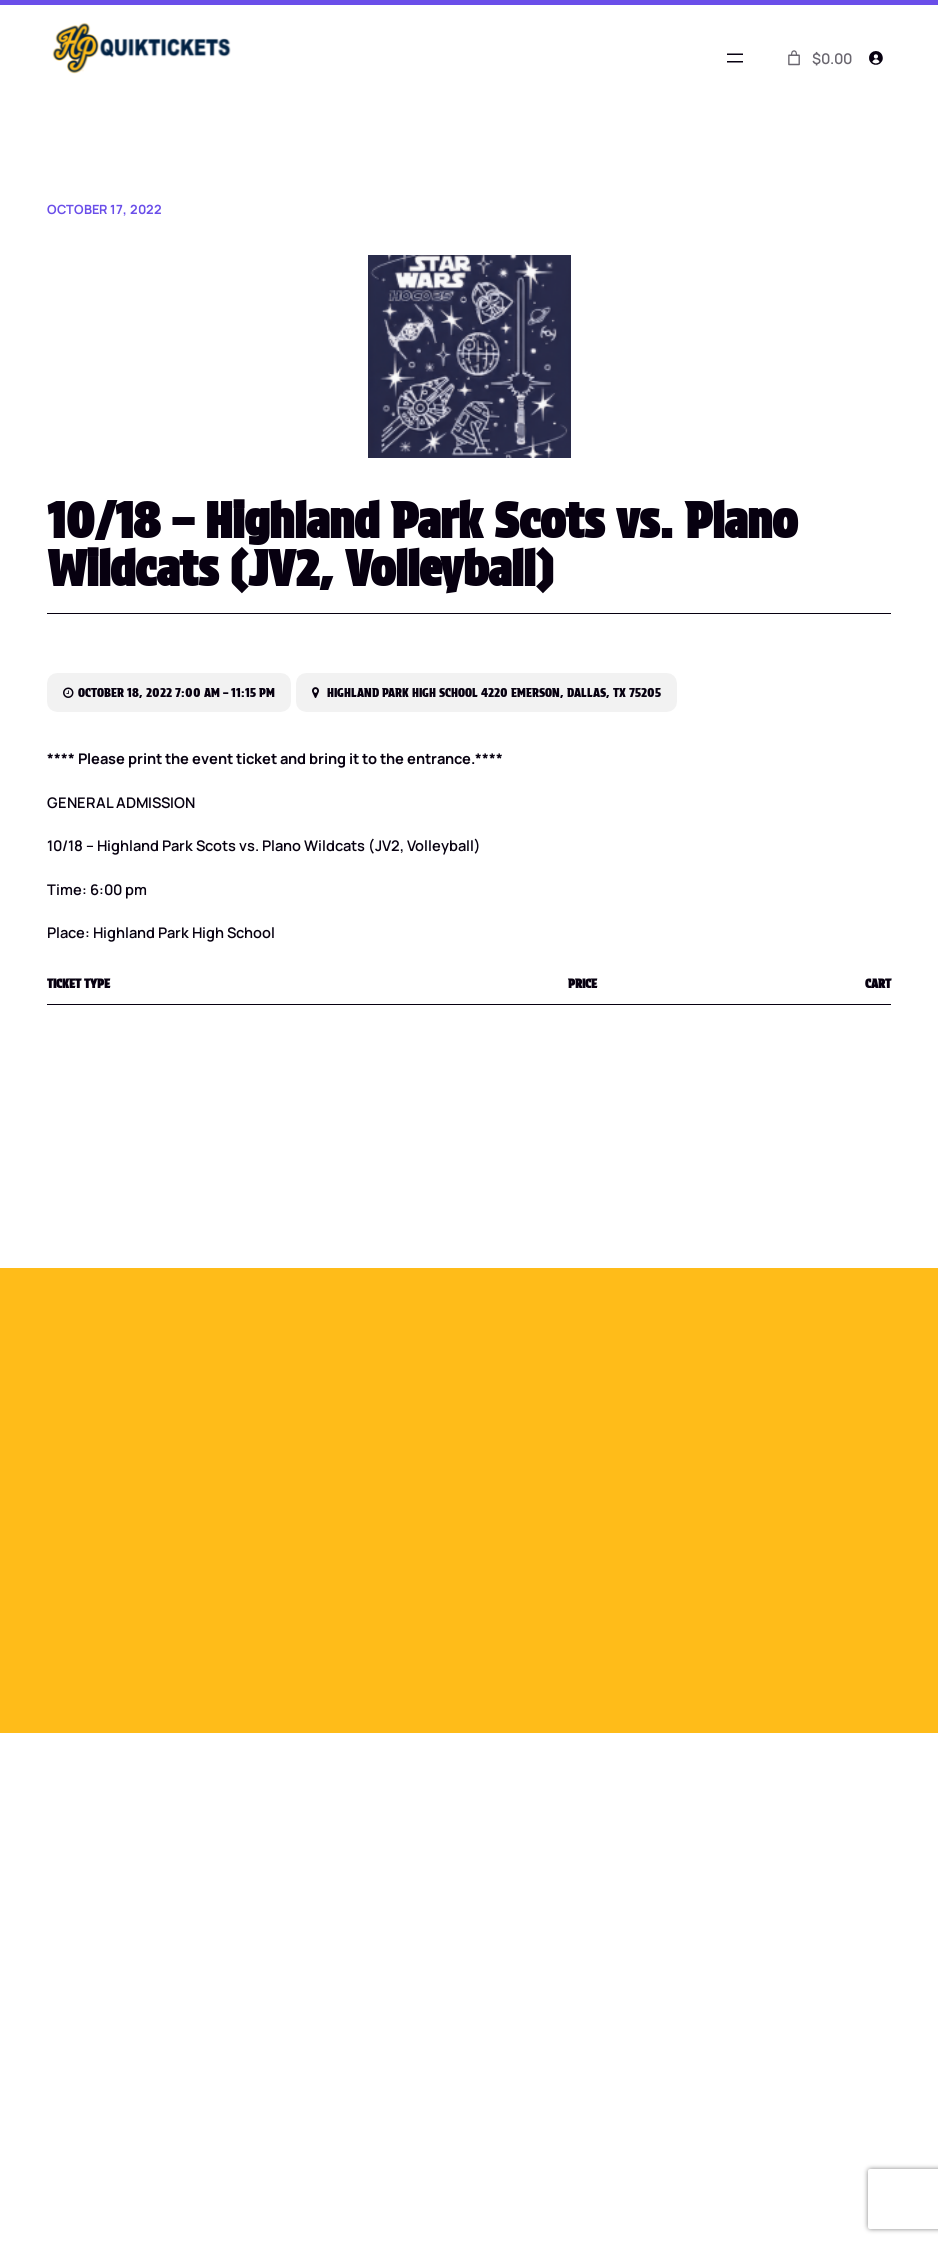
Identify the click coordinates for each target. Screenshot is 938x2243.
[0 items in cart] (817, 58)
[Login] (875, 58)
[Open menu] (735, 58)
